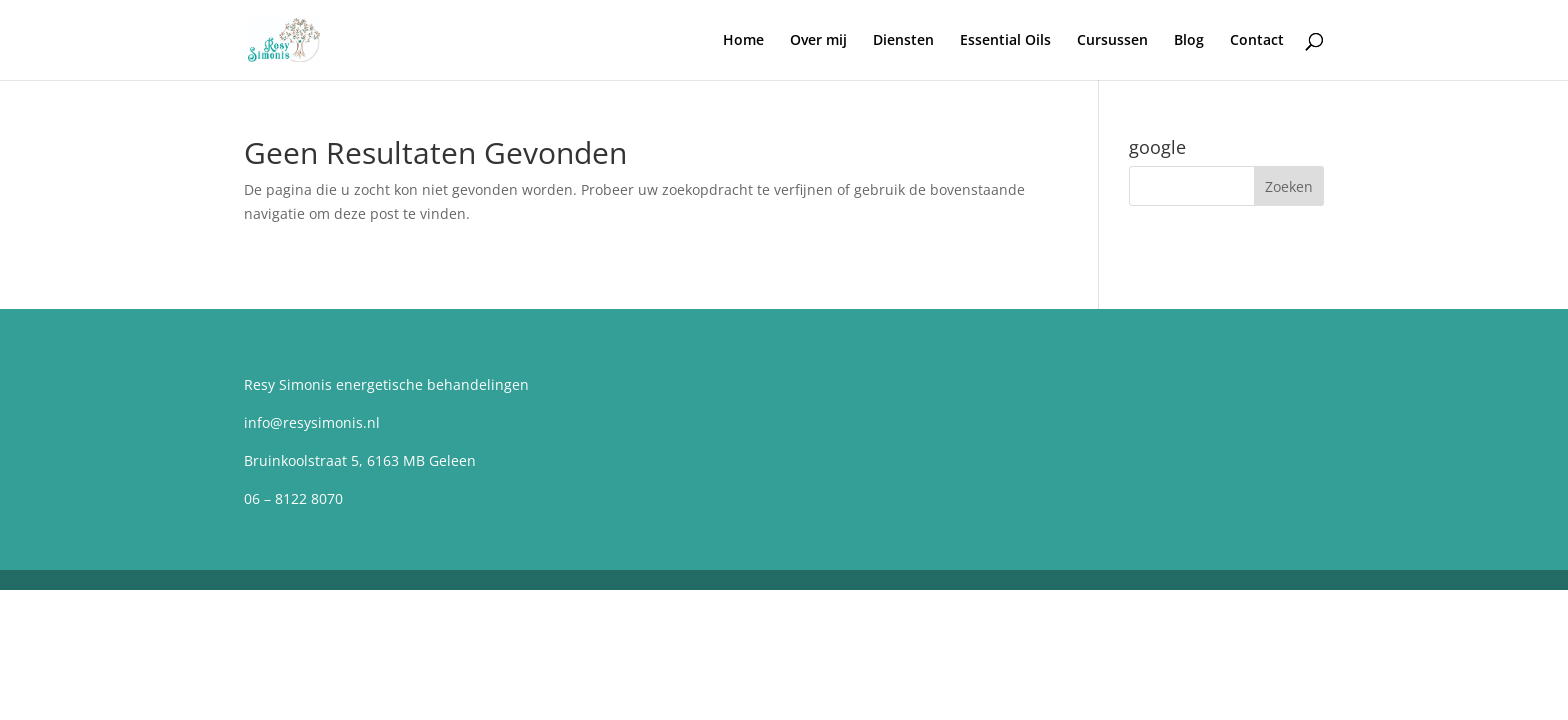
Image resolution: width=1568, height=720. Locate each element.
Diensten (903, 41)
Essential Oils (1005, 41)
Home (743, 41)
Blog (1189, 41)
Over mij (818, 41)
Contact (1257, 41)
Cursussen (1112, 41)
